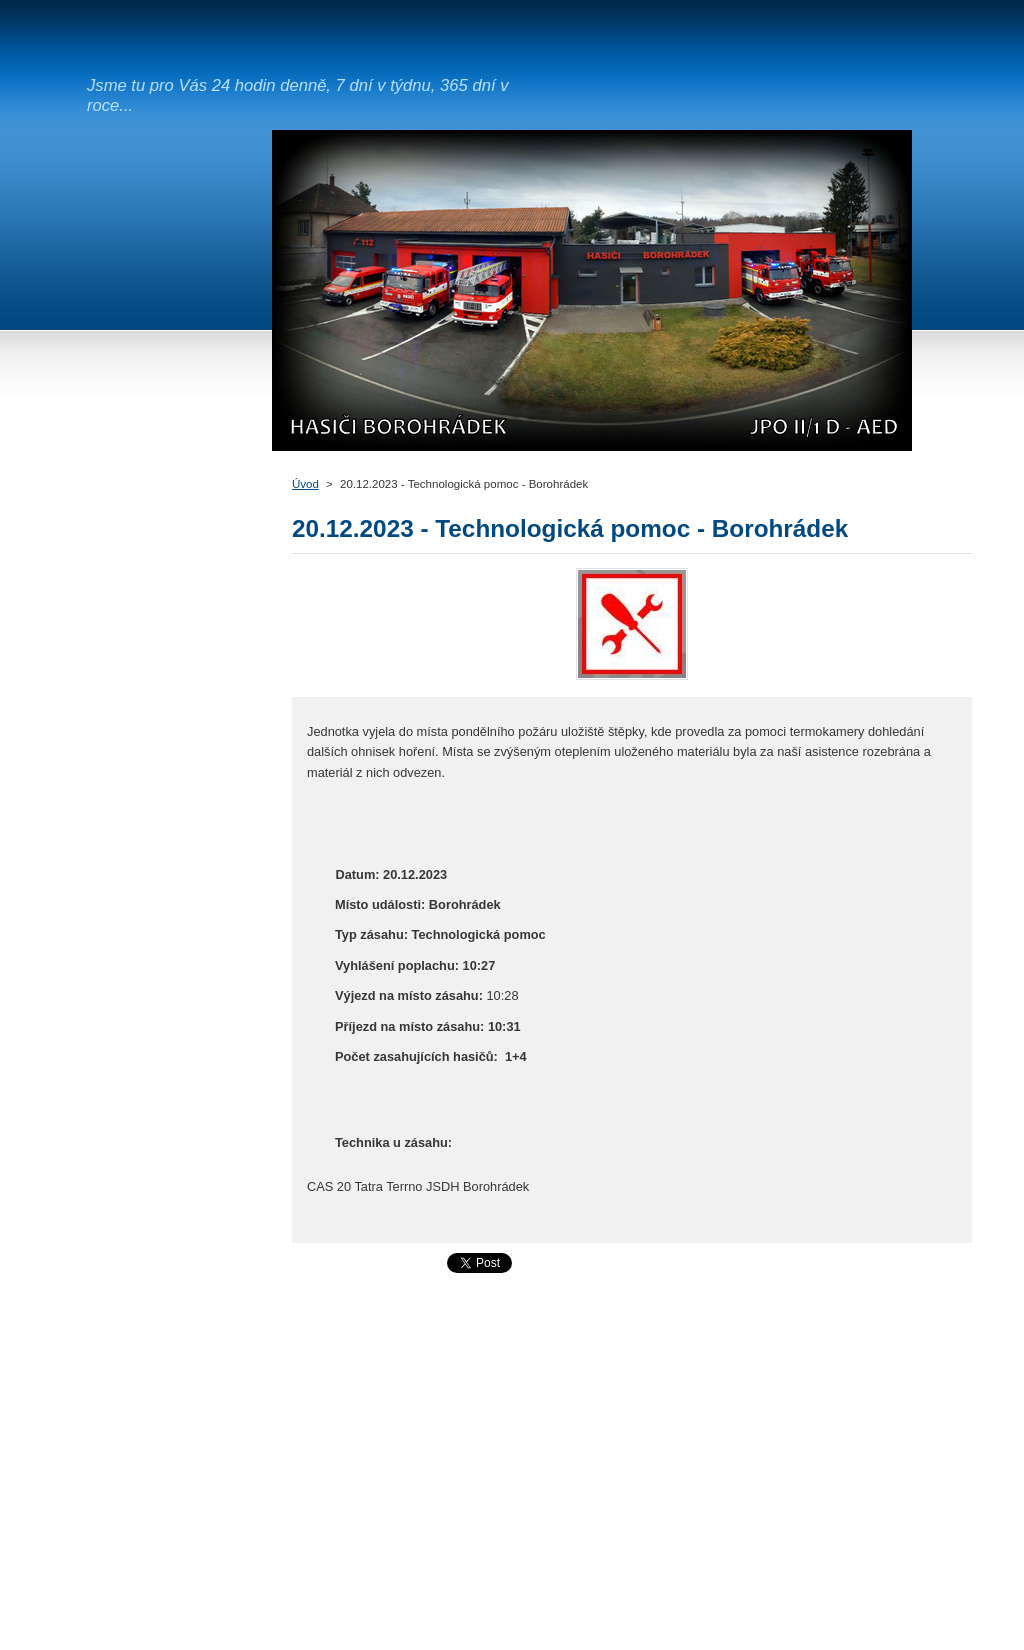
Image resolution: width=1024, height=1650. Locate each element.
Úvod (305, 484)
